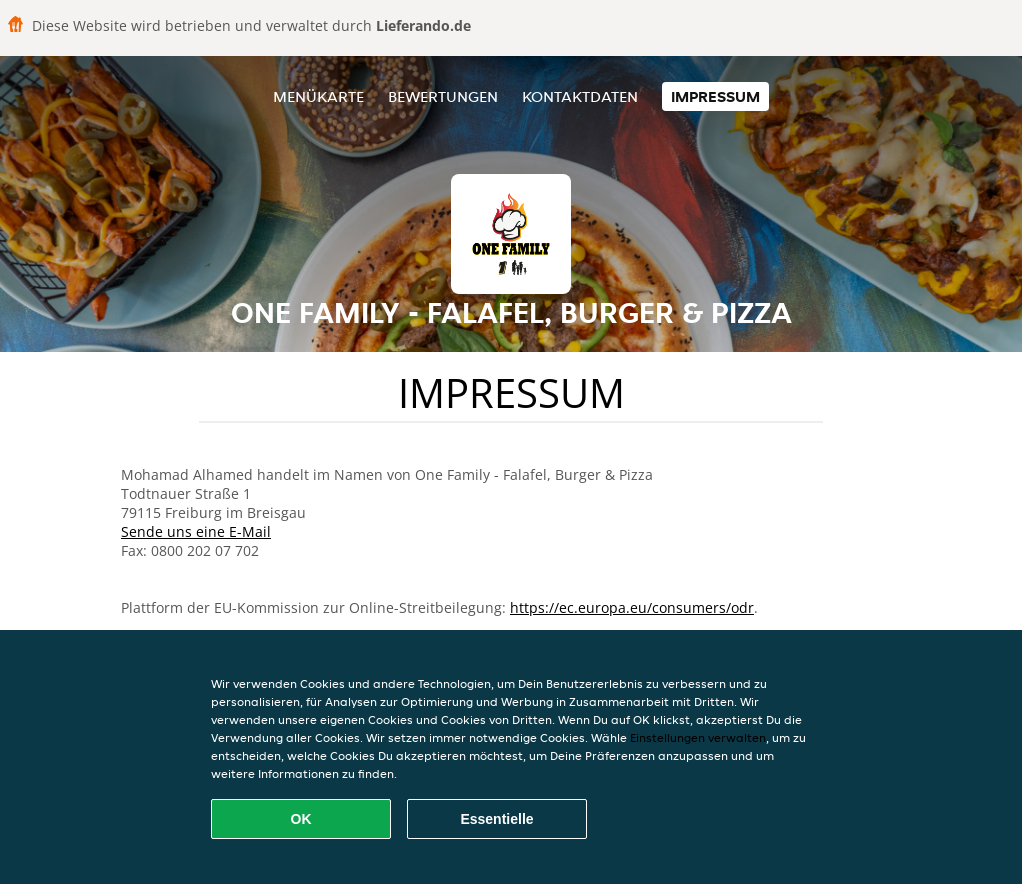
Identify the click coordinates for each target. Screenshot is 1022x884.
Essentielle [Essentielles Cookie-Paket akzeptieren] (496, 819)
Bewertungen (443, 96)
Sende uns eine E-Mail (196, 531)
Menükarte (318, 96)
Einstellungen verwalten (698, 737)
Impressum (715, 96)
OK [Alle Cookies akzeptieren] (301, 819)
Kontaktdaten (580, 96)
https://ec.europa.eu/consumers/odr (632, 607)
